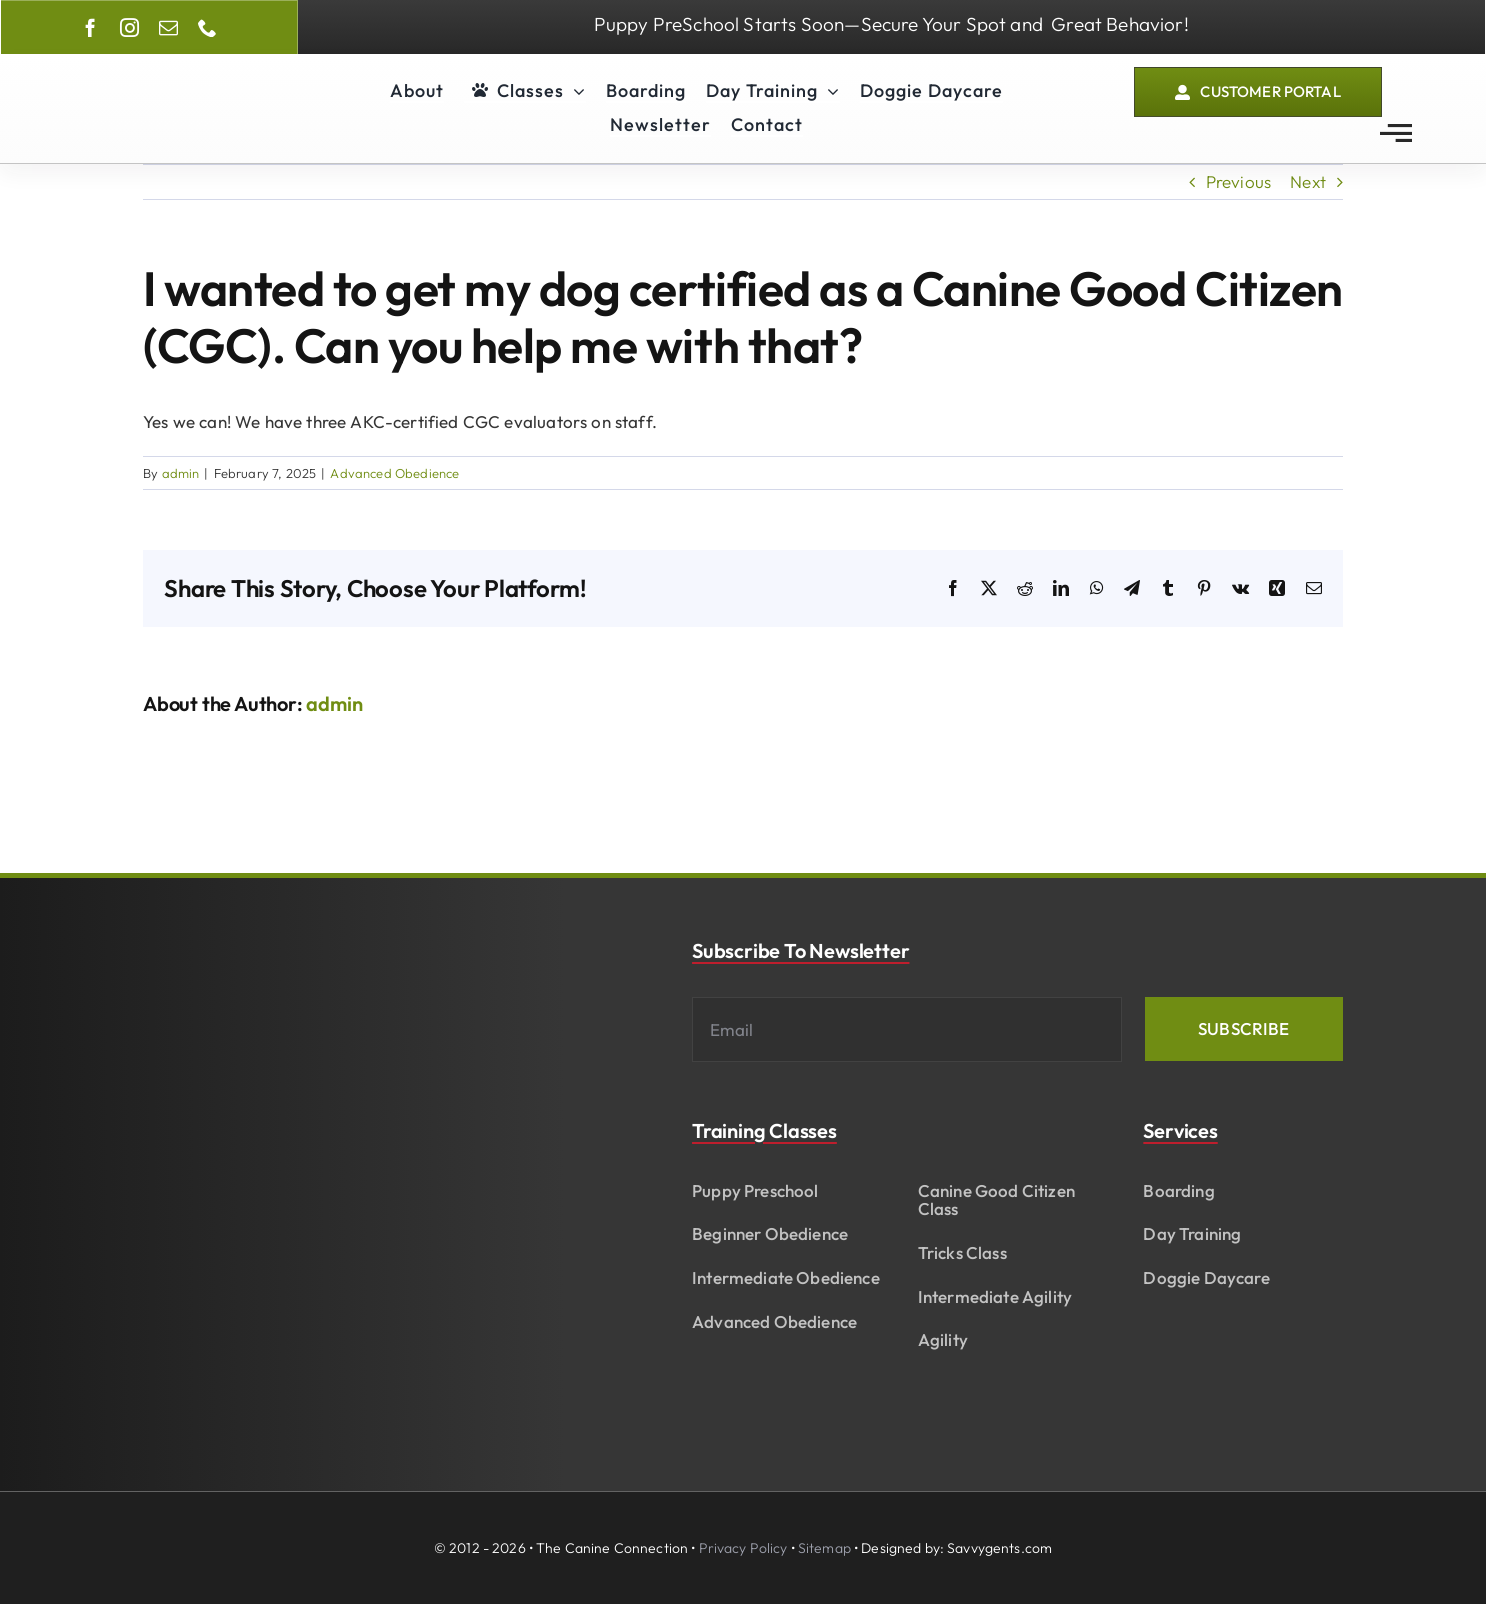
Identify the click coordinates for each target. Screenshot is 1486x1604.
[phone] (207, 27)
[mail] (168, 27)
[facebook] (90, 27)
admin (181, 473)
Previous (1238, 181)
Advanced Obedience (394, 473)
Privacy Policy (743, 1548)
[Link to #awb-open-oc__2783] (1396, 133)
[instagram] (129, 27)
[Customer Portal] (1258, 92)
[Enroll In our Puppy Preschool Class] (891, 27)
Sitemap (824, 1548)
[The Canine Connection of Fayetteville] (158, 74)
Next (1308, 181)
